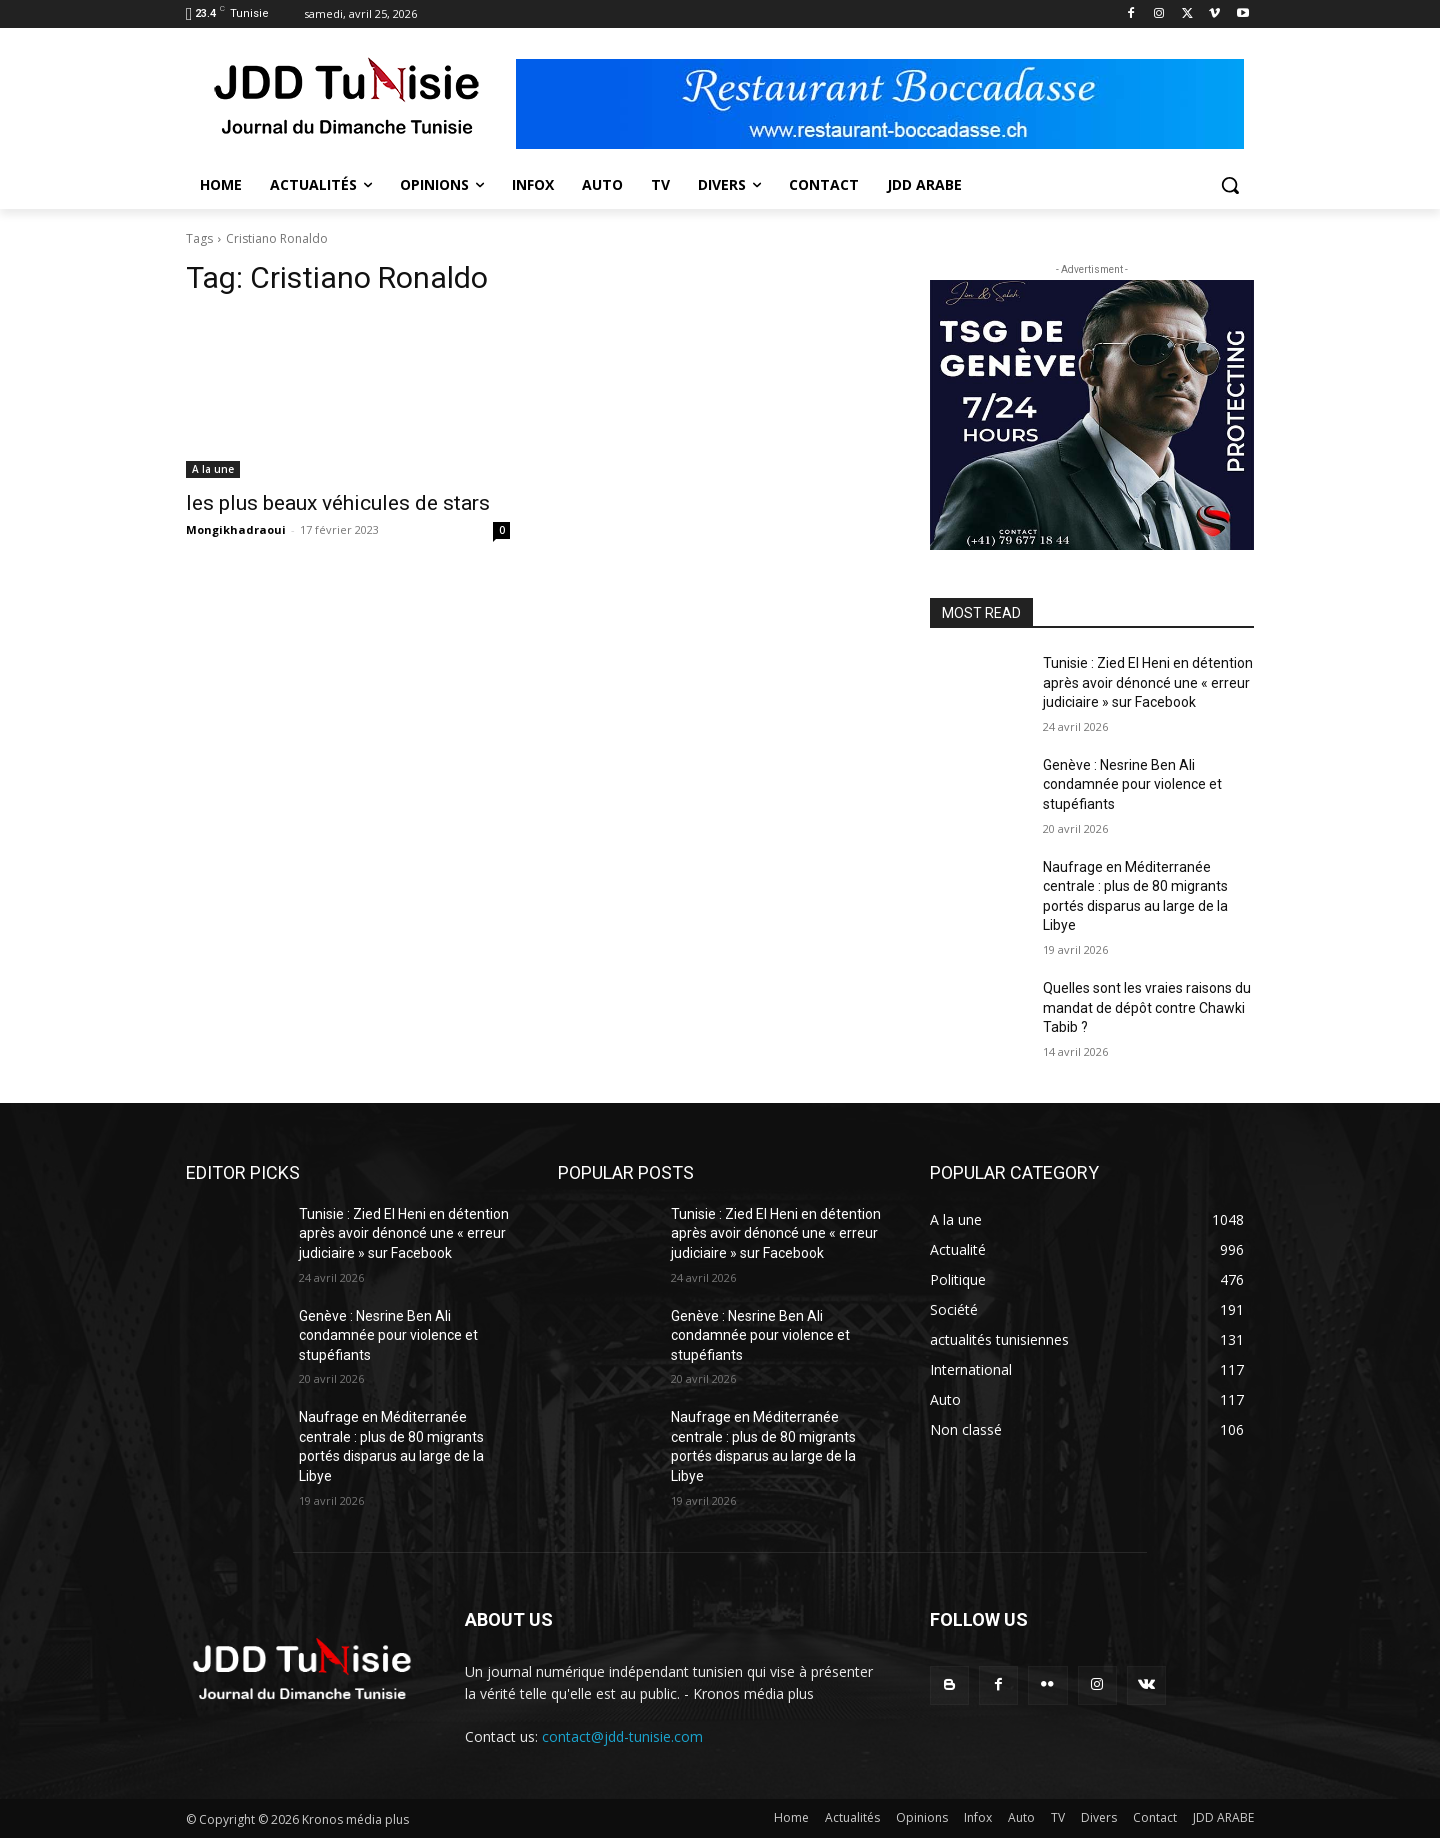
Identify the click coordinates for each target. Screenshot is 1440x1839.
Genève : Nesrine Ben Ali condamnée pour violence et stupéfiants (1132, 784)
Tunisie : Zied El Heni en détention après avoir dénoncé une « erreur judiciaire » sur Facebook (1148, 682)
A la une (213, 469)
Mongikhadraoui (236, 529)
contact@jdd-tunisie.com (622, 1736)
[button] (1230, 185)
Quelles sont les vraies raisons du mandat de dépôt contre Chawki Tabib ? (1147, 1007)
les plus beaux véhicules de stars (338, 503)
